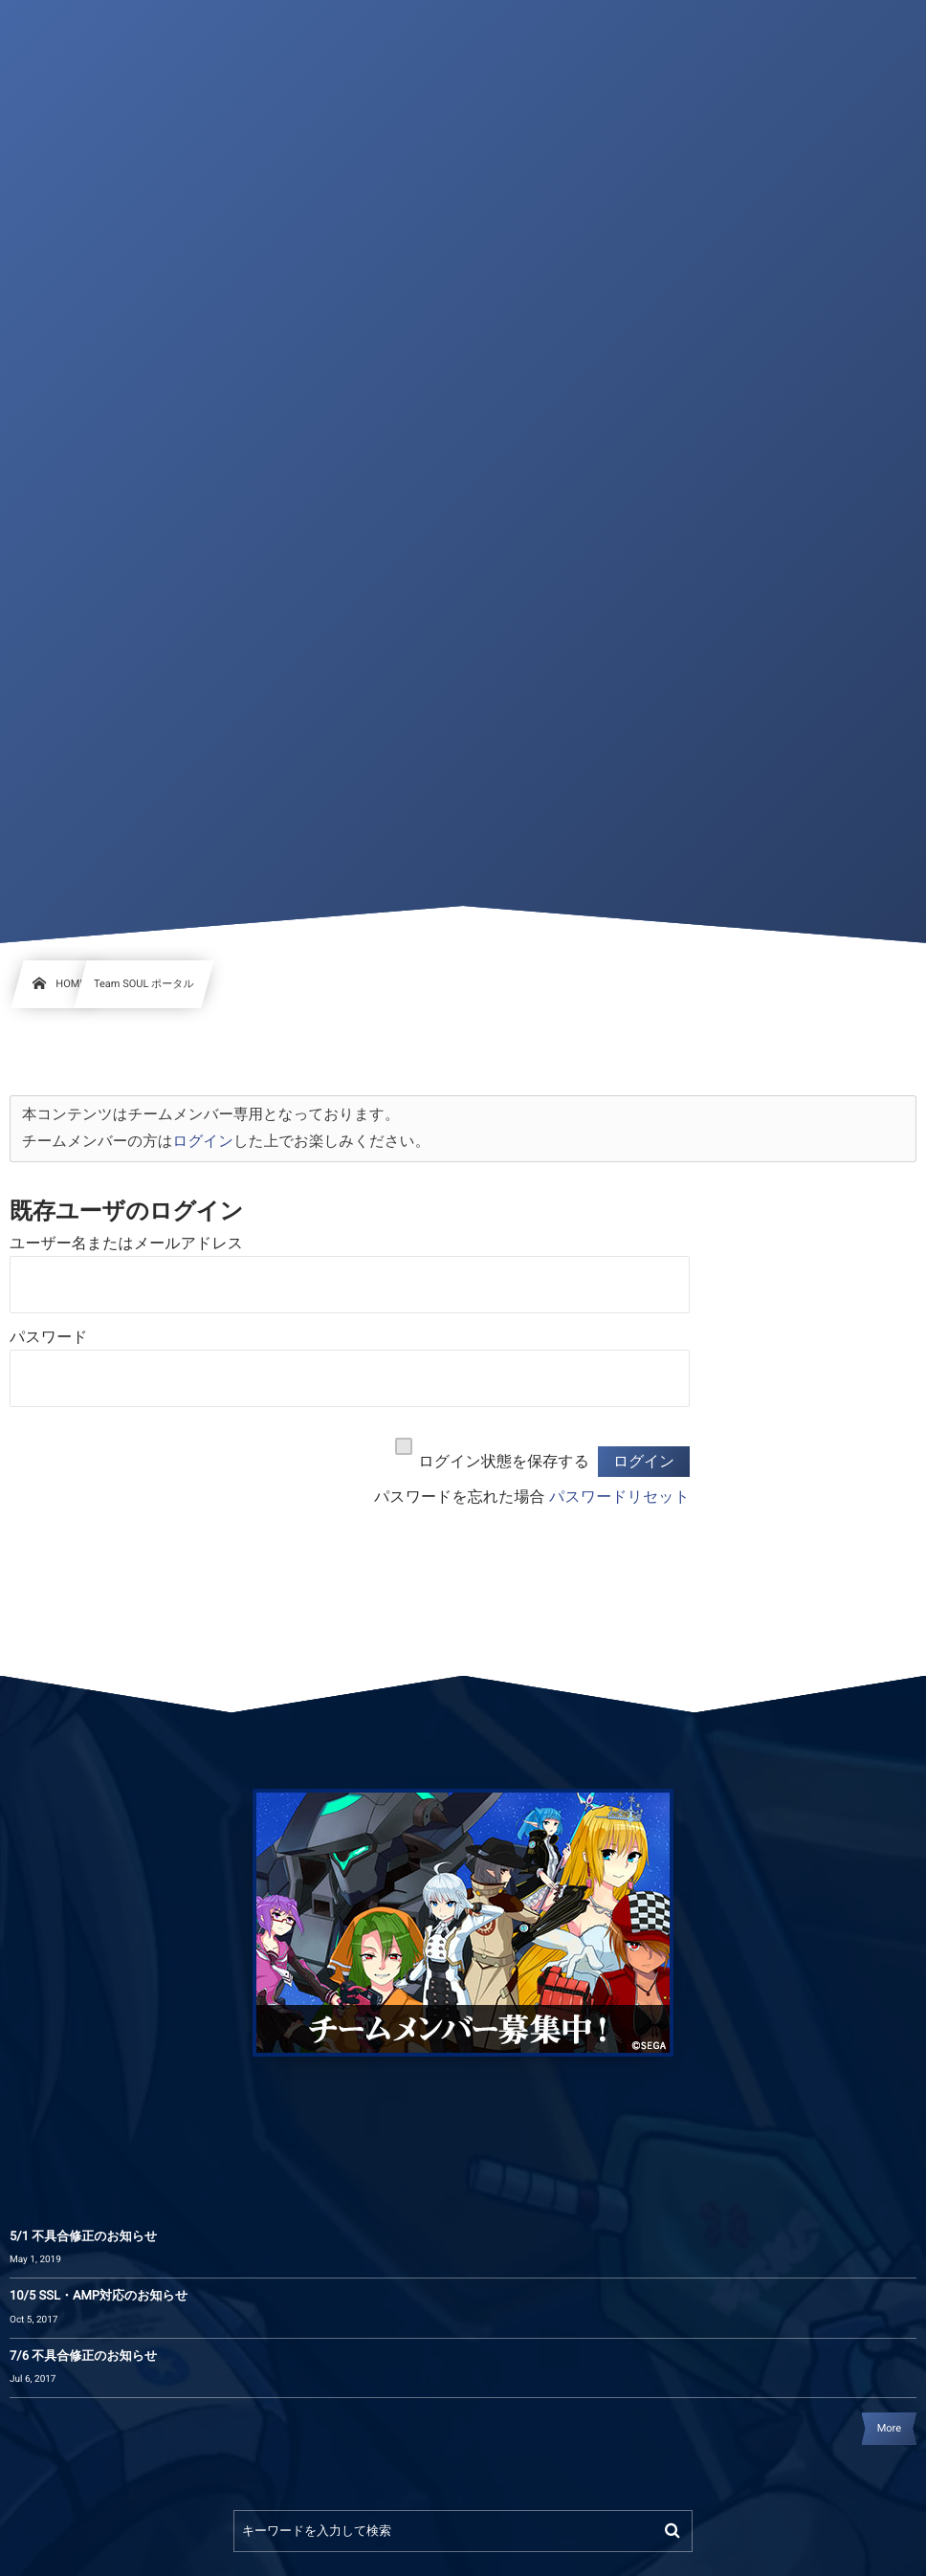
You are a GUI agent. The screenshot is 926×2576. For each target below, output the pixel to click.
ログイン (203, 1141)
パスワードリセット (619, 1497)
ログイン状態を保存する (503, 1462)
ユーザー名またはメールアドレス (126, 1244)
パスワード (49, 1338)
